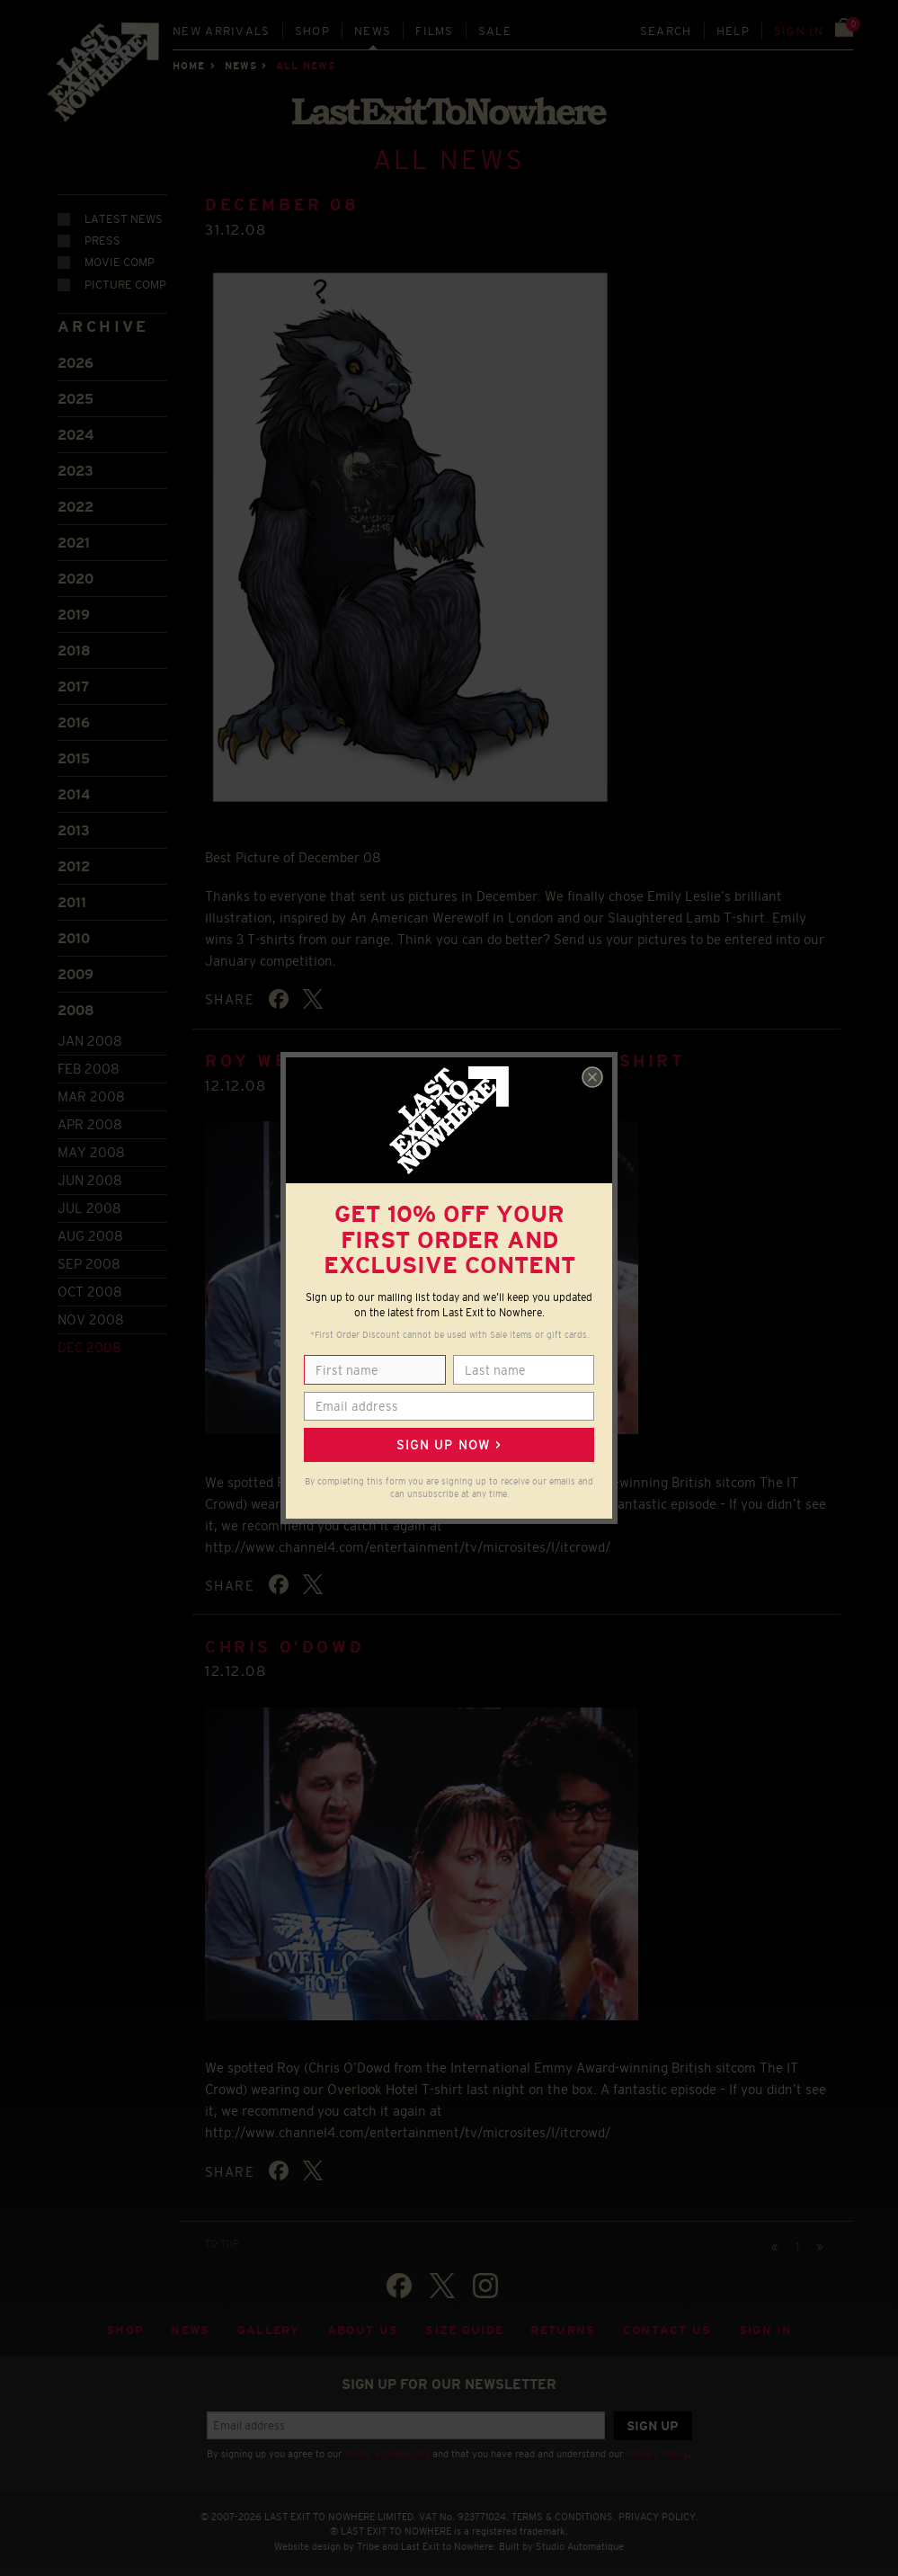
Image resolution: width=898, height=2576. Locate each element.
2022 (75, 498)
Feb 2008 (89, 1060)
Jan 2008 (90, 1032)
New (222, 31)
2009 (75, 966)
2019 (74, 606)
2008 (76, 1002)
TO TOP (222, 2234)
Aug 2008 (90, 1227)
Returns (562, 2322)
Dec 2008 (89, 1339)
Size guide (464, 2322)
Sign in (798, 31)
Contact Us (667, 2322)
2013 (74, 822)
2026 (75, 354)
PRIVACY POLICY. (658, 2507)
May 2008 (91, 1144)
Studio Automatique (580, 2538)
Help (733, 31)
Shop (312, 31)
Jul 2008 (89, 1200)
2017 (73, 678)
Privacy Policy (657, 2445)
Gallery (268, 2322)
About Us (363, 2322)
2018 (74, 642)
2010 (74, 930)
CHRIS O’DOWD (284, 1638)
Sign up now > (448, 1445)
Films (434, 31)
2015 (74, 750)
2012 (74, 858)
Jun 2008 (90, 1172)
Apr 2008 (90, 1116)
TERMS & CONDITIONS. (563, 2507)
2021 (74, 534)
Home (189, 65)
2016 (74, 714)
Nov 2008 (91, 1311)
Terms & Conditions (387, 2445)
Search (666, 31)
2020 (75, 570)
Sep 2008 (89, 1255)
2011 (72, 894)
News (372, 31)
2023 (75, 462)
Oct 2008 (90, 1283)
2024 (75, 426)
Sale (494, 31)
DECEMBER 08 (282, 197)
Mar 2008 (91, 1088)
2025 (75, 390)
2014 (74, 786)
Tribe (368, 2538)
